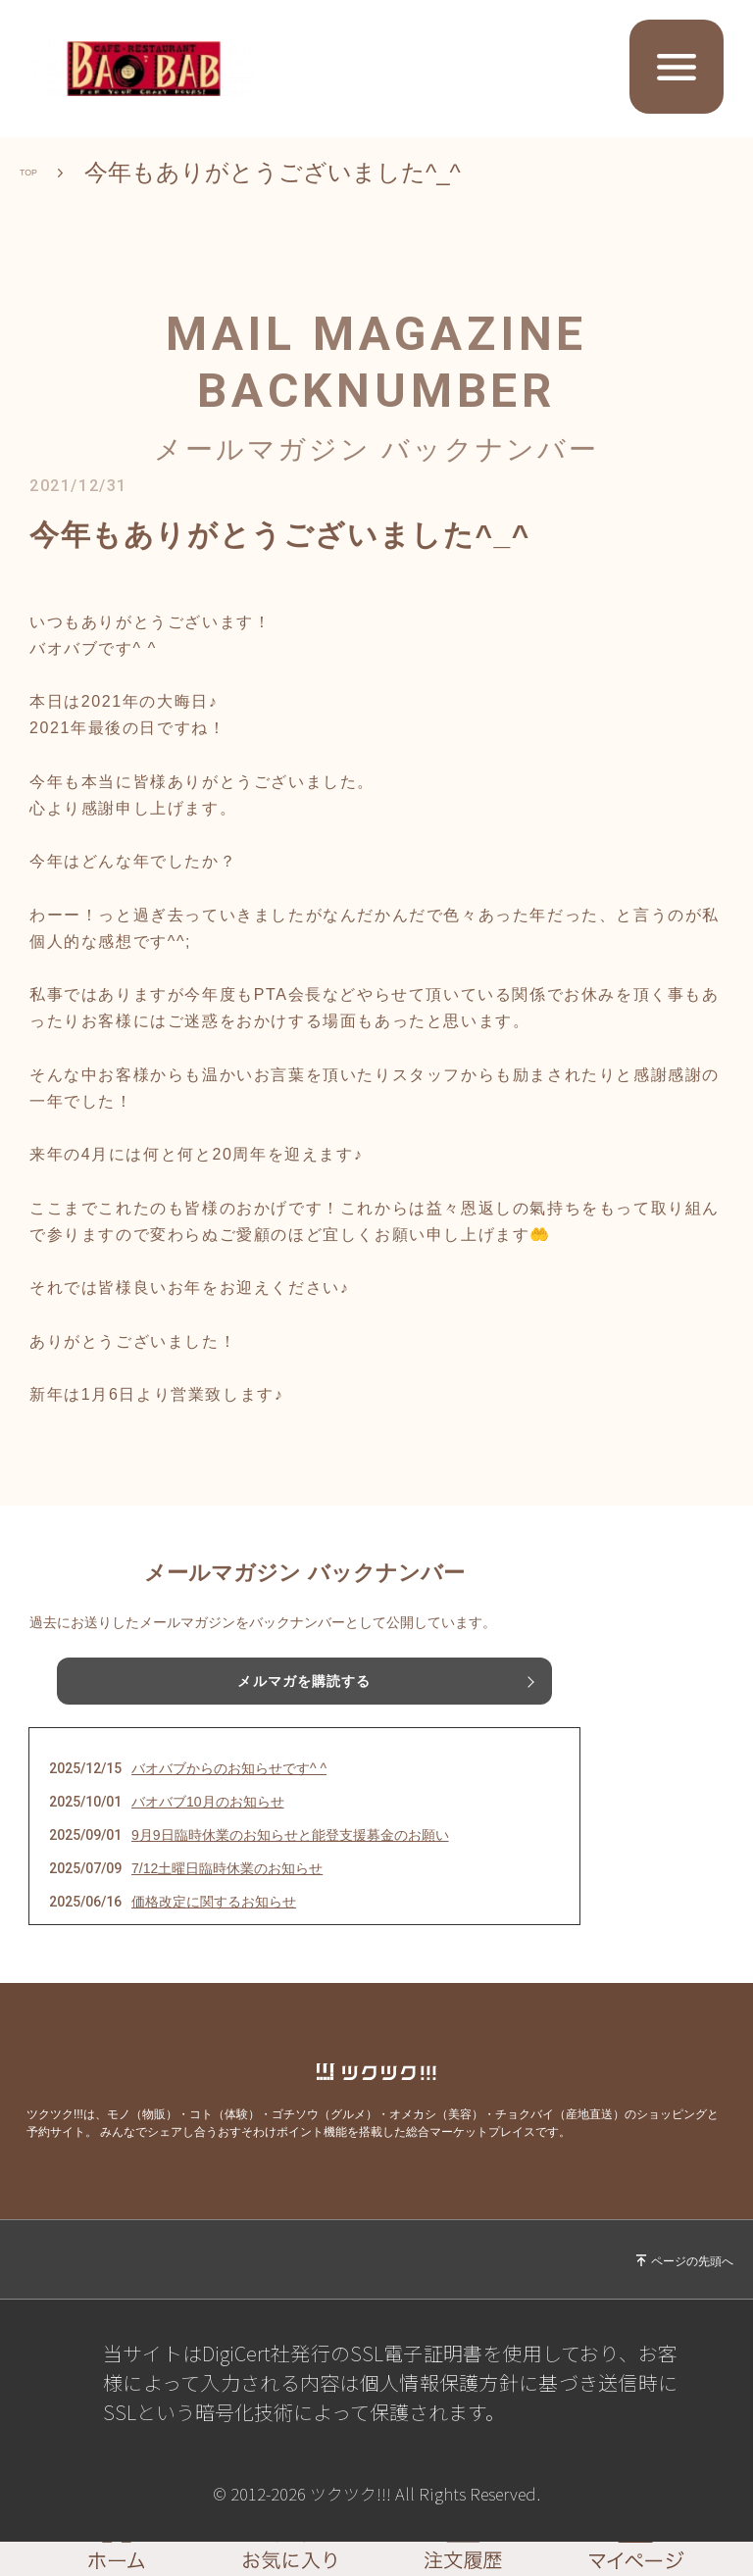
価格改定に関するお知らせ (213, 1901)
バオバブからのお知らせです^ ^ (228, 1768)
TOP (44, 172)
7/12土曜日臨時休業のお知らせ (227, 1868)
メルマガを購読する (304, 1681)
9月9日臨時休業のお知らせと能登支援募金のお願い (290, 1835)
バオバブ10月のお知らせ (207, 1801)
